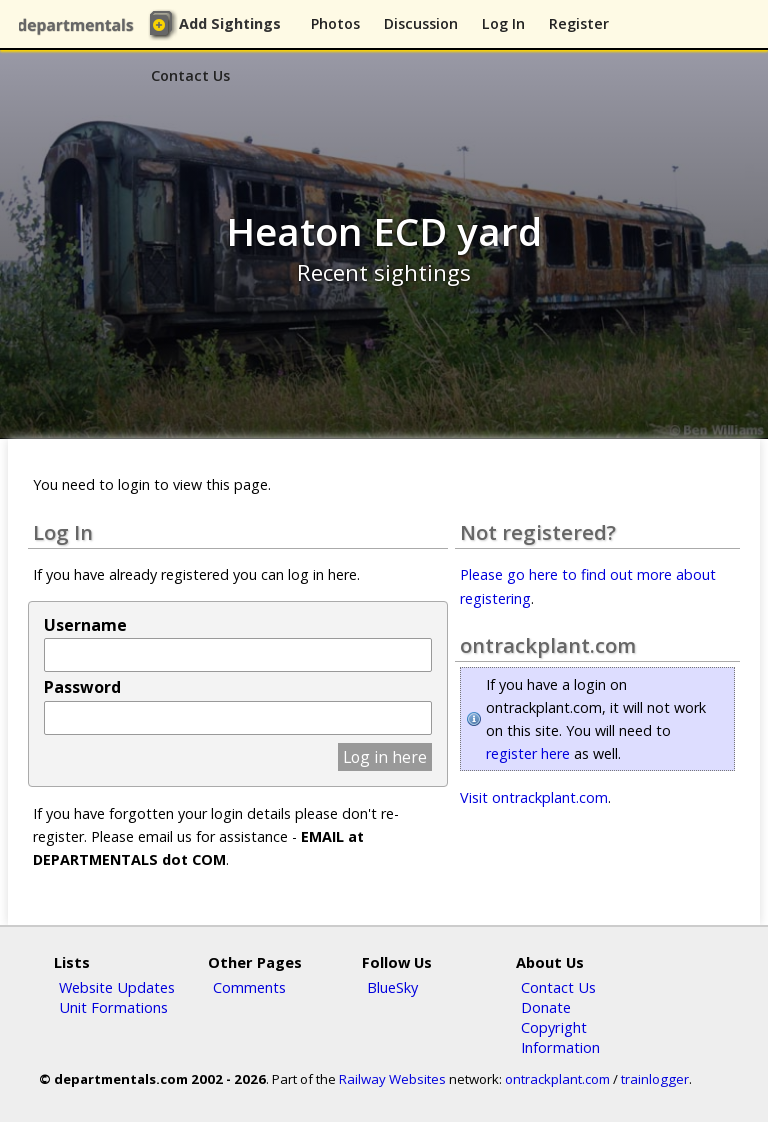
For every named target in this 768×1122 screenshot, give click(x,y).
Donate (546, 1007)
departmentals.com (80, 25)
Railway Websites (392, 1079)
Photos (335, 23)
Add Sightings (230, 23)
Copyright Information (560, 1037)
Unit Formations (113, 1007)
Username (85, 625)
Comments (249, 987)
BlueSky (392, 987)
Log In (503, 23)
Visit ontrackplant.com (534, 797)
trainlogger (655, 1079)
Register (579, 23)
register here (528, 753)
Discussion (421, 23)
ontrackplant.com (557, 1079)
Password (82, 687)
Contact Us (190, 75)
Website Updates (117, 987)
